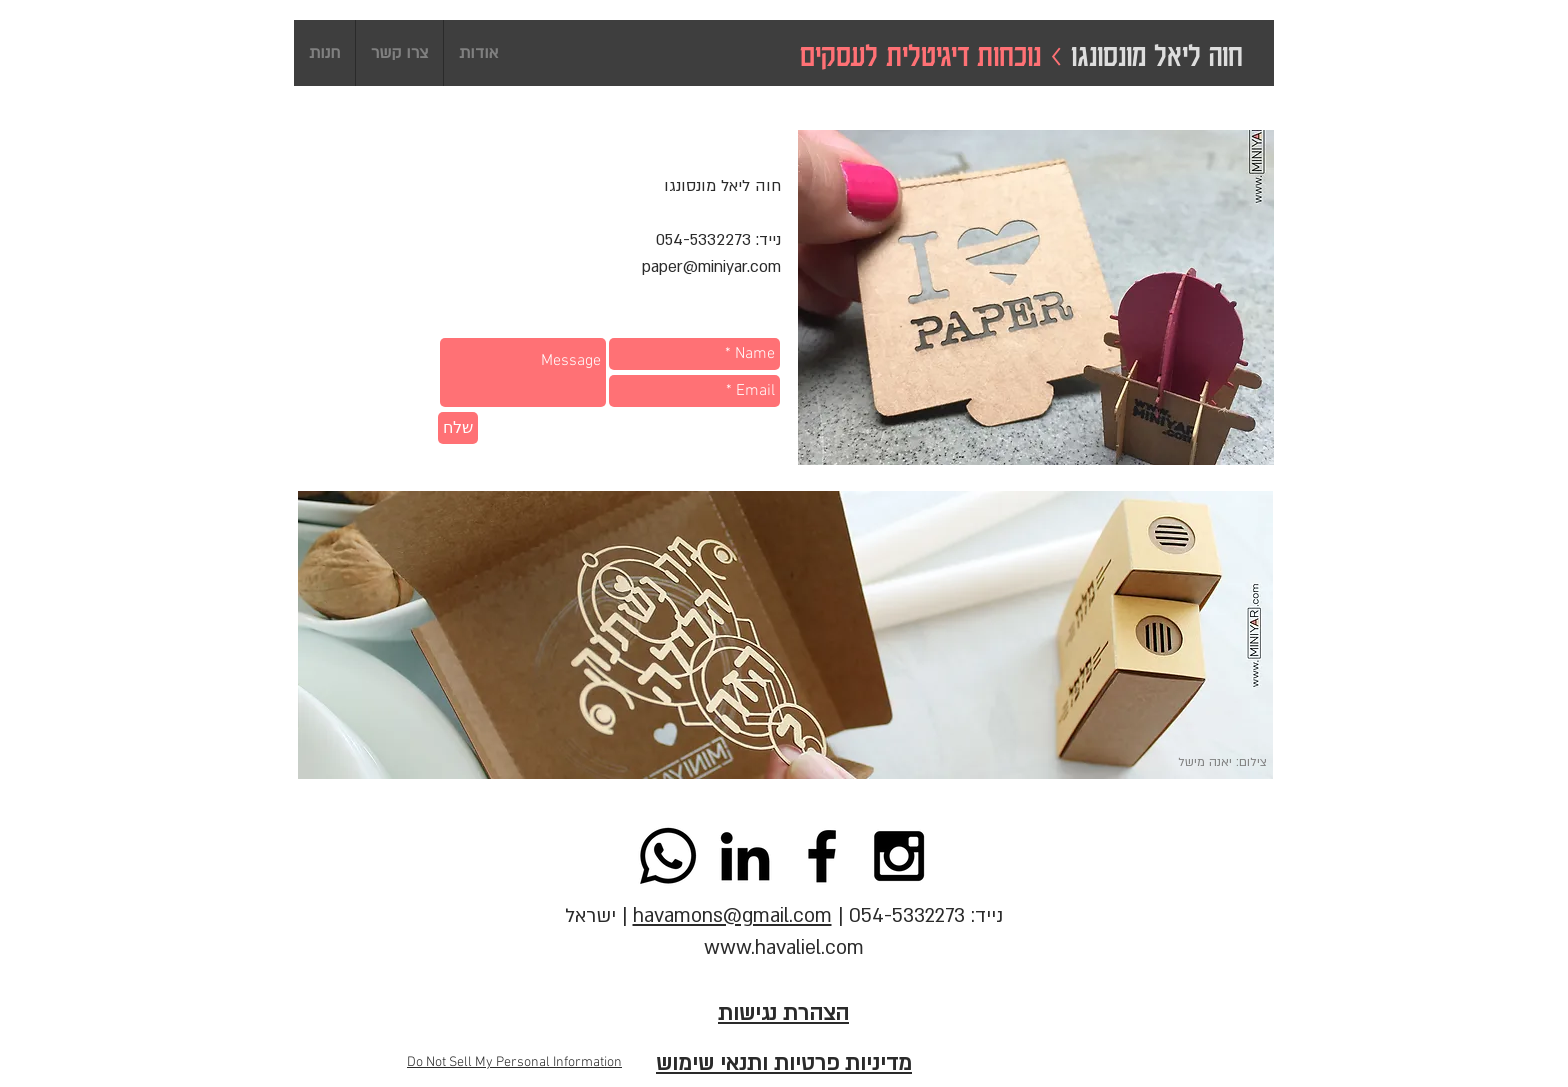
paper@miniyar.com (711, 267)
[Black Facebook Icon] (822, 856)
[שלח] (458, 428)
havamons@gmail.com (732, 916)
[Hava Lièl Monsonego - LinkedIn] (745, 856)
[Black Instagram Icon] (899, 856)
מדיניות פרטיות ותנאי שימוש (784, 1063)
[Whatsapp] (668, 856)
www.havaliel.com (784, 948)
